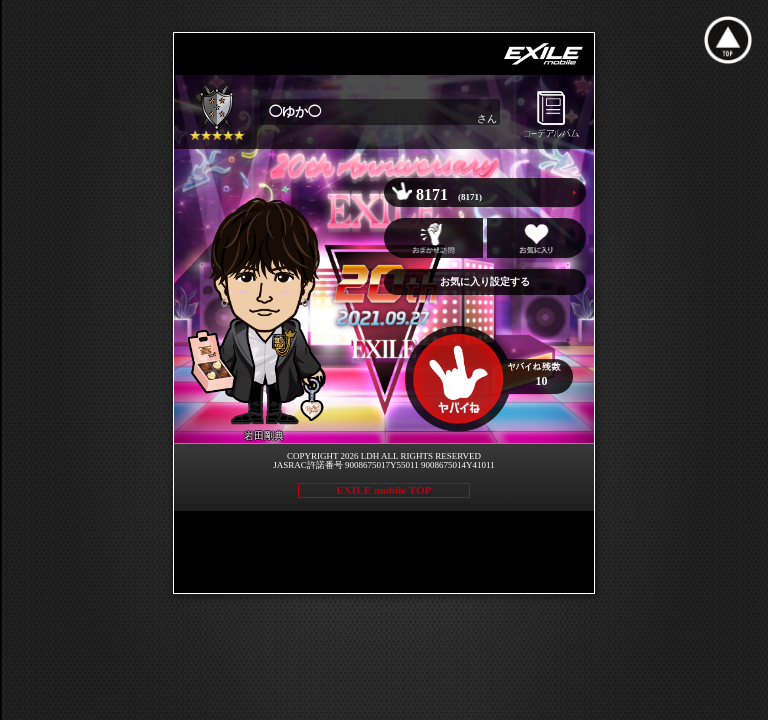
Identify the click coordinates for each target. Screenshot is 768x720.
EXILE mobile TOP (383, 490)
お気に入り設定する (485, 281)
